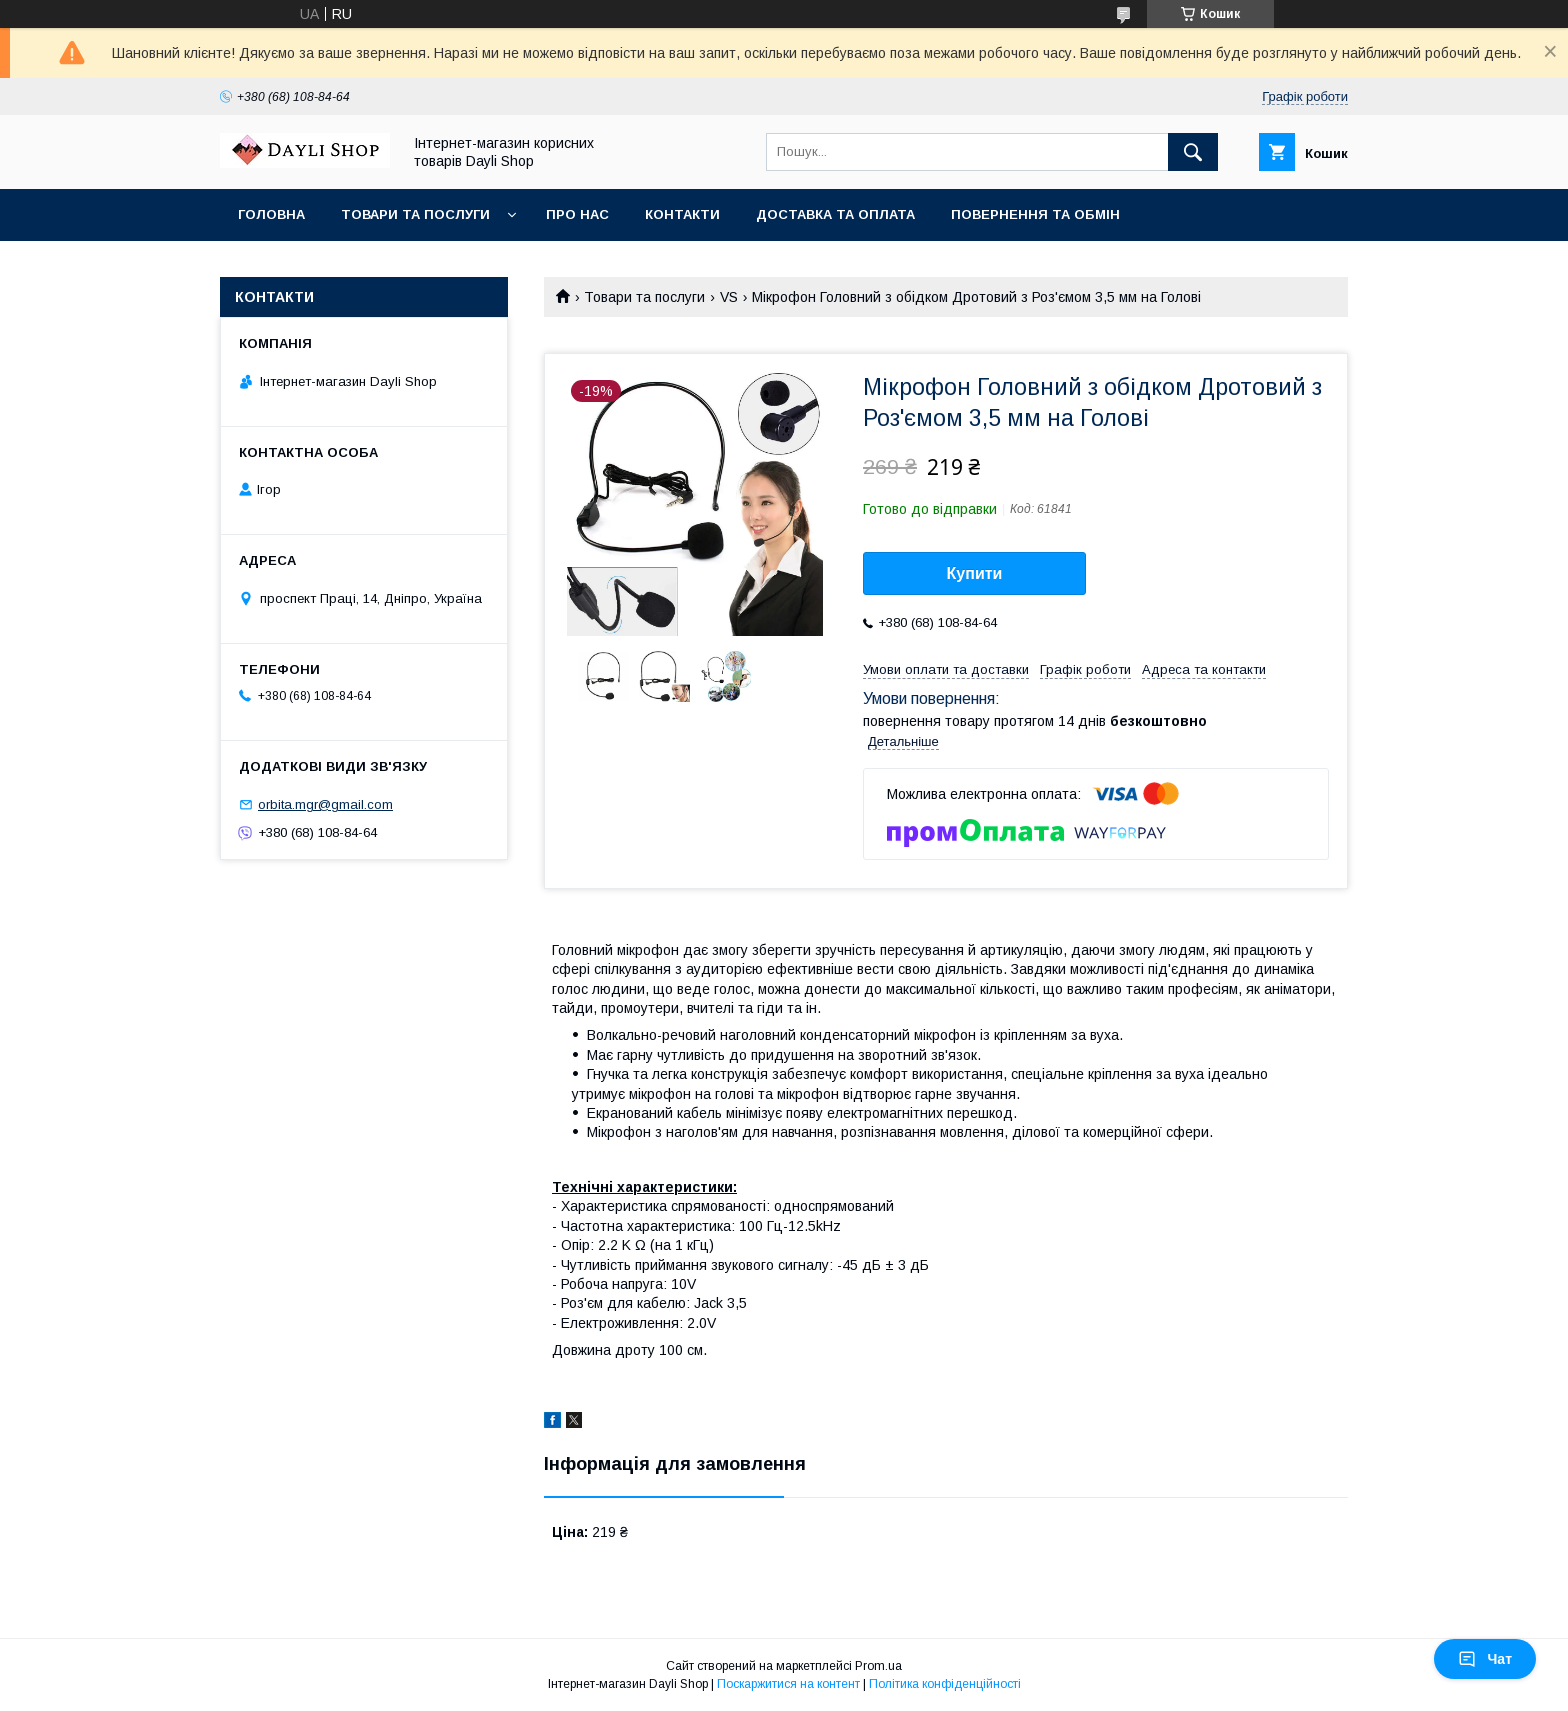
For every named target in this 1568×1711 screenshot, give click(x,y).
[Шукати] (1193, 152)
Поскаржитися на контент (788, 1684)
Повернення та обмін (1035, 214)
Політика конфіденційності (945, 1684)
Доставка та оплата (835, 214)
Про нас (577, 214)
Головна (271, 214)
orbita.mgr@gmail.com (325, 804)
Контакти (682, 214)
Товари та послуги (415, 214)
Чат (1485, 1659)
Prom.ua (878, 1666)
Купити (975, 573)
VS (729, 297)
